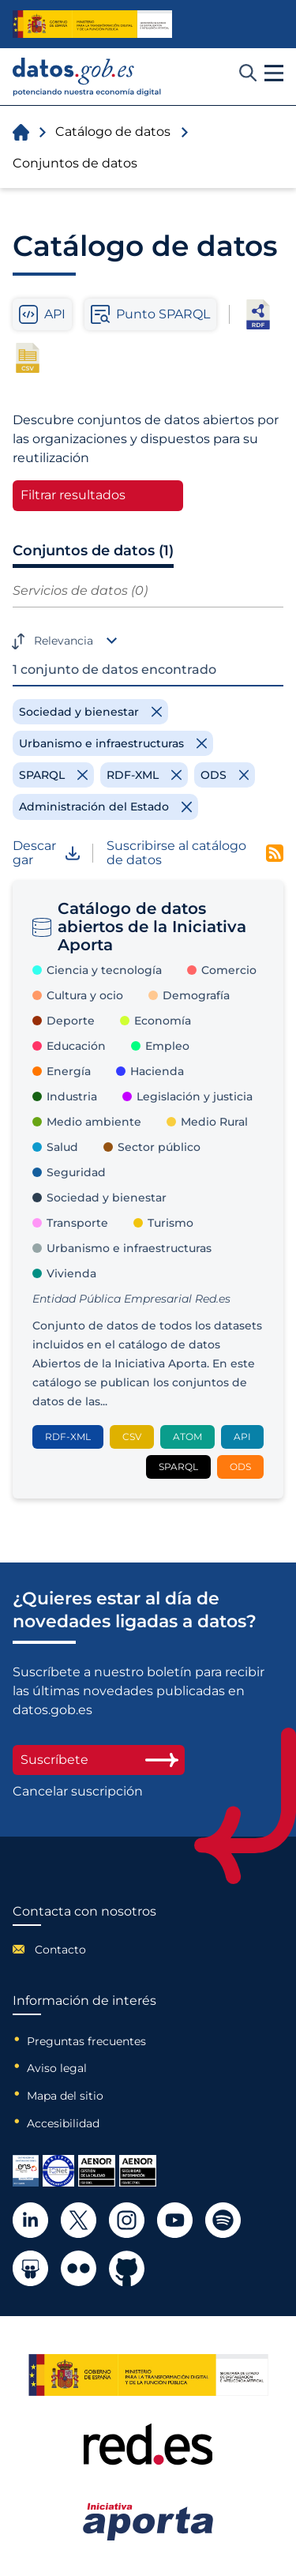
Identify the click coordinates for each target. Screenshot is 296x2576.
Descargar (46, 853)
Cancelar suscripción (78, 1791)
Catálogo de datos (112, 131)
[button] (273, 73)
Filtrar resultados (73, 494)
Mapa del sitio (65, 2096)
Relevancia (63, 641)
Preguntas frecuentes (86, 2041)
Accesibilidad (63, 2123)
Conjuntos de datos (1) (93, 550)
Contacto (60, 1949)
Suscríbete (99, 1759)
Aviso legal (57, 2068)
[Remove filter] (90, 711)
